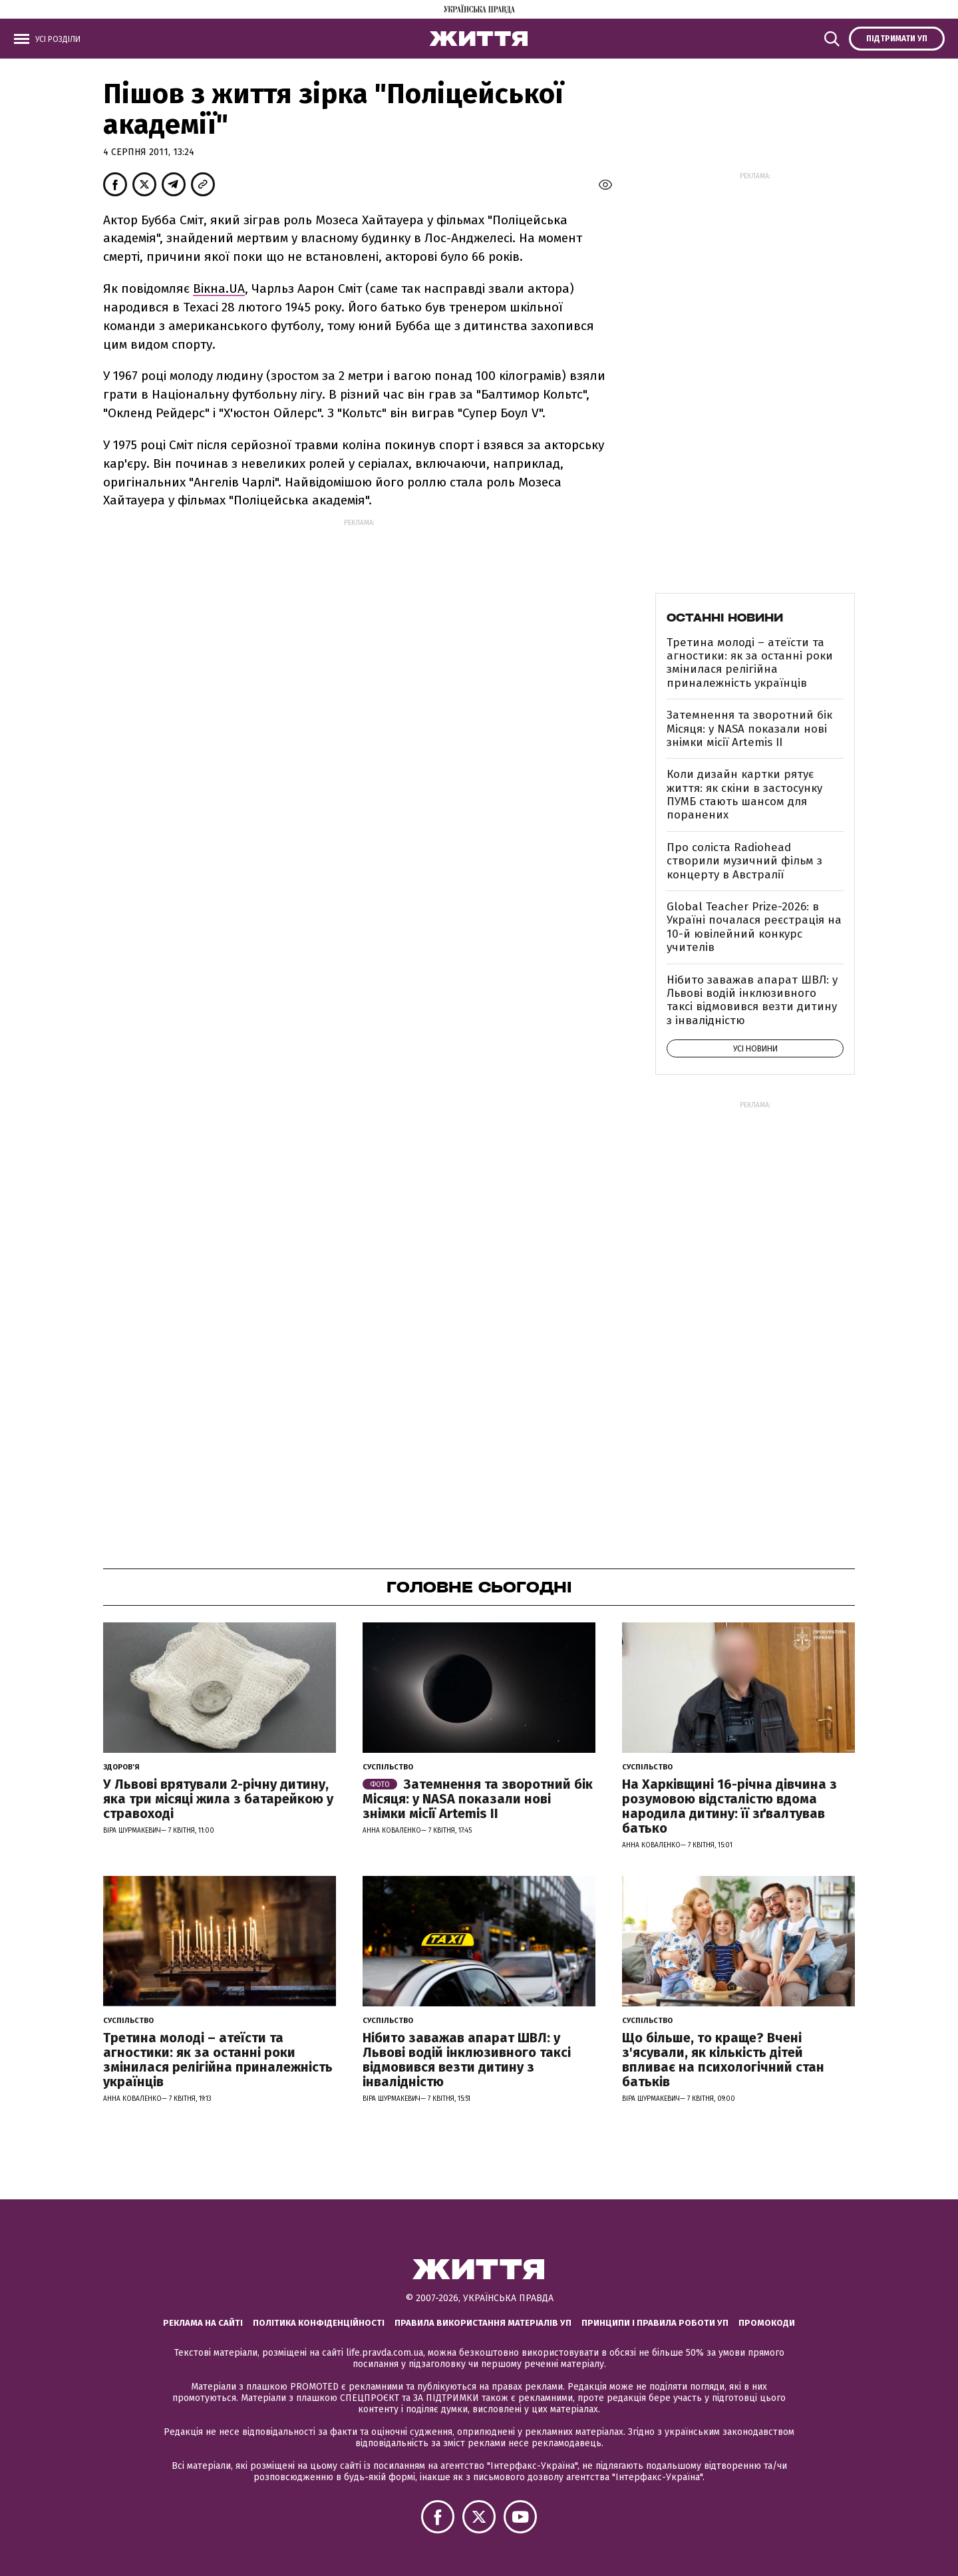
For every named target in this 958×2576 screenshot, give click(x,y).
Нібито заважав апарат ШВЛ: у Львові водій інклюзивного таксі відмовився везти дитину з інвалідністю (752, 1000)
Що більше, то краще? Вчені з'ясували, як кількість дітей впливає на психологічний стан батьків (723, 2060)
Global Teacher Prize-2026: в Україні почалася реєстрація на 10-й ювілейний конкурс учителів (754, 927)
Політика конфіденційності (319, 2323)
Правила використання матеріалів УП (483, 2323)
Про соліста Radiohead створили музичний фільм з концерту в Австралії (744, 861)
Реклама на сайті (203, 2323)
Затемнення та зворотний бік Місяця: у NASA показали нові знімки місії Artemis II (749, 728)
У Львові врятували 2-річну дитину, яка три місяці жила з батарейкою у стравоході (218, 1798)
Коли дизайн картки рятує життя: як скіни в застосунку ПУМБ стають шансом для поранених (744, 794)
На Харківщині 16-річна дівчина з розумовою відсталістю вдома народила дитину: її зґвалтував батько (729, 1806)
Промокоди (766, 2323)
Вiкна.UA (219, 288)
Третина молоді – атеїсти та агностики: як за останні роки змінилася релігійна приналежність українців (750, 663)
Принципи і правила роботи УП (654, 2323)
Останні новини (725, 617)
